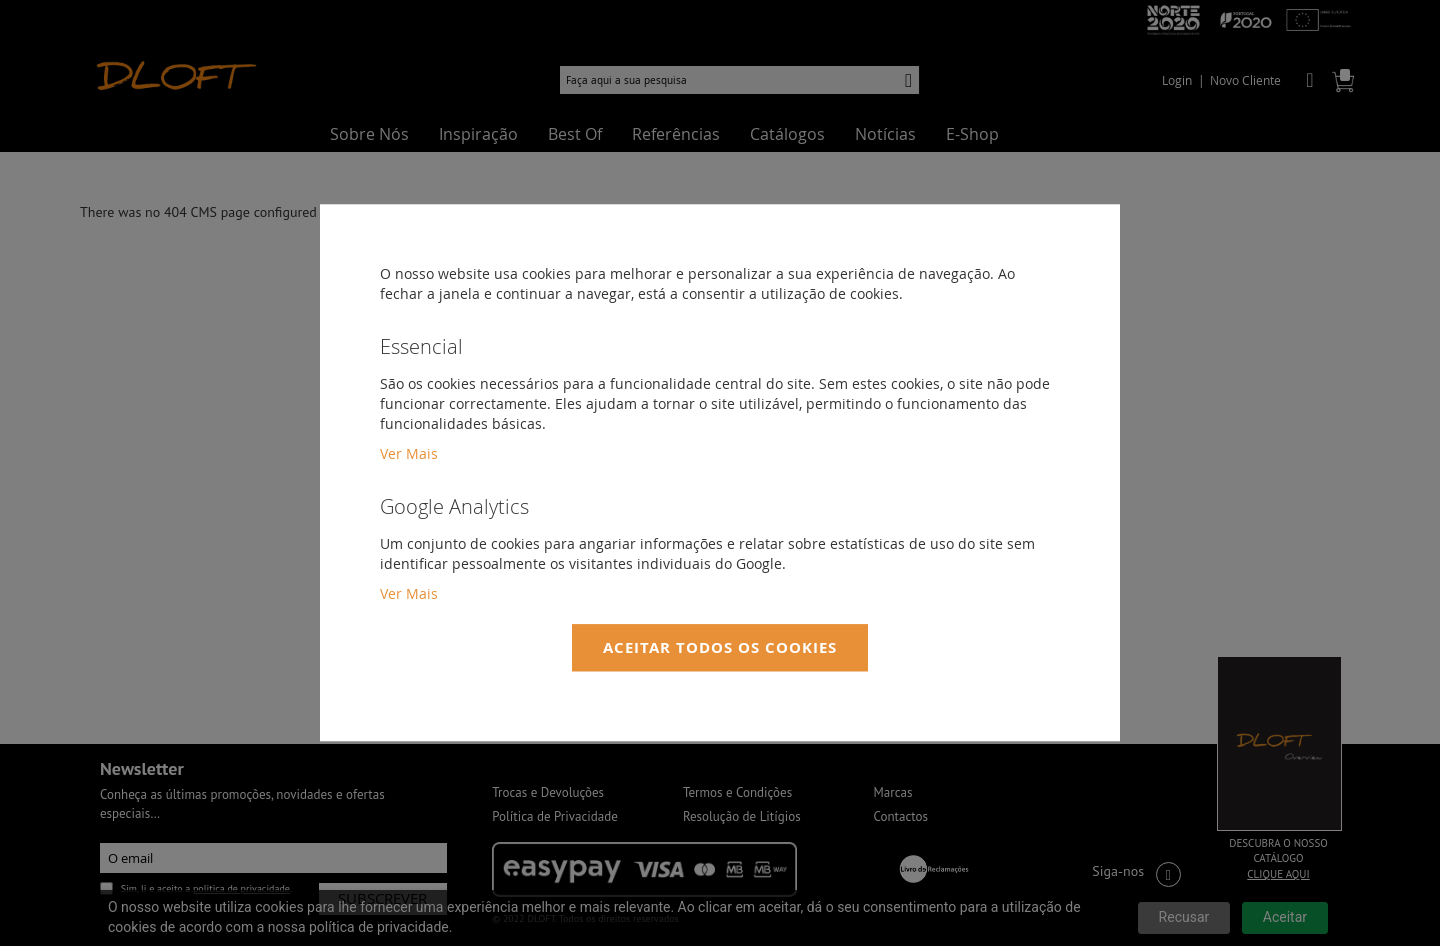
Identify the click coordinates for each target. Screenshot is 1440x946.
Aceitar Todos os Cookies (720, 647)
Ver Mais (409, 453)
